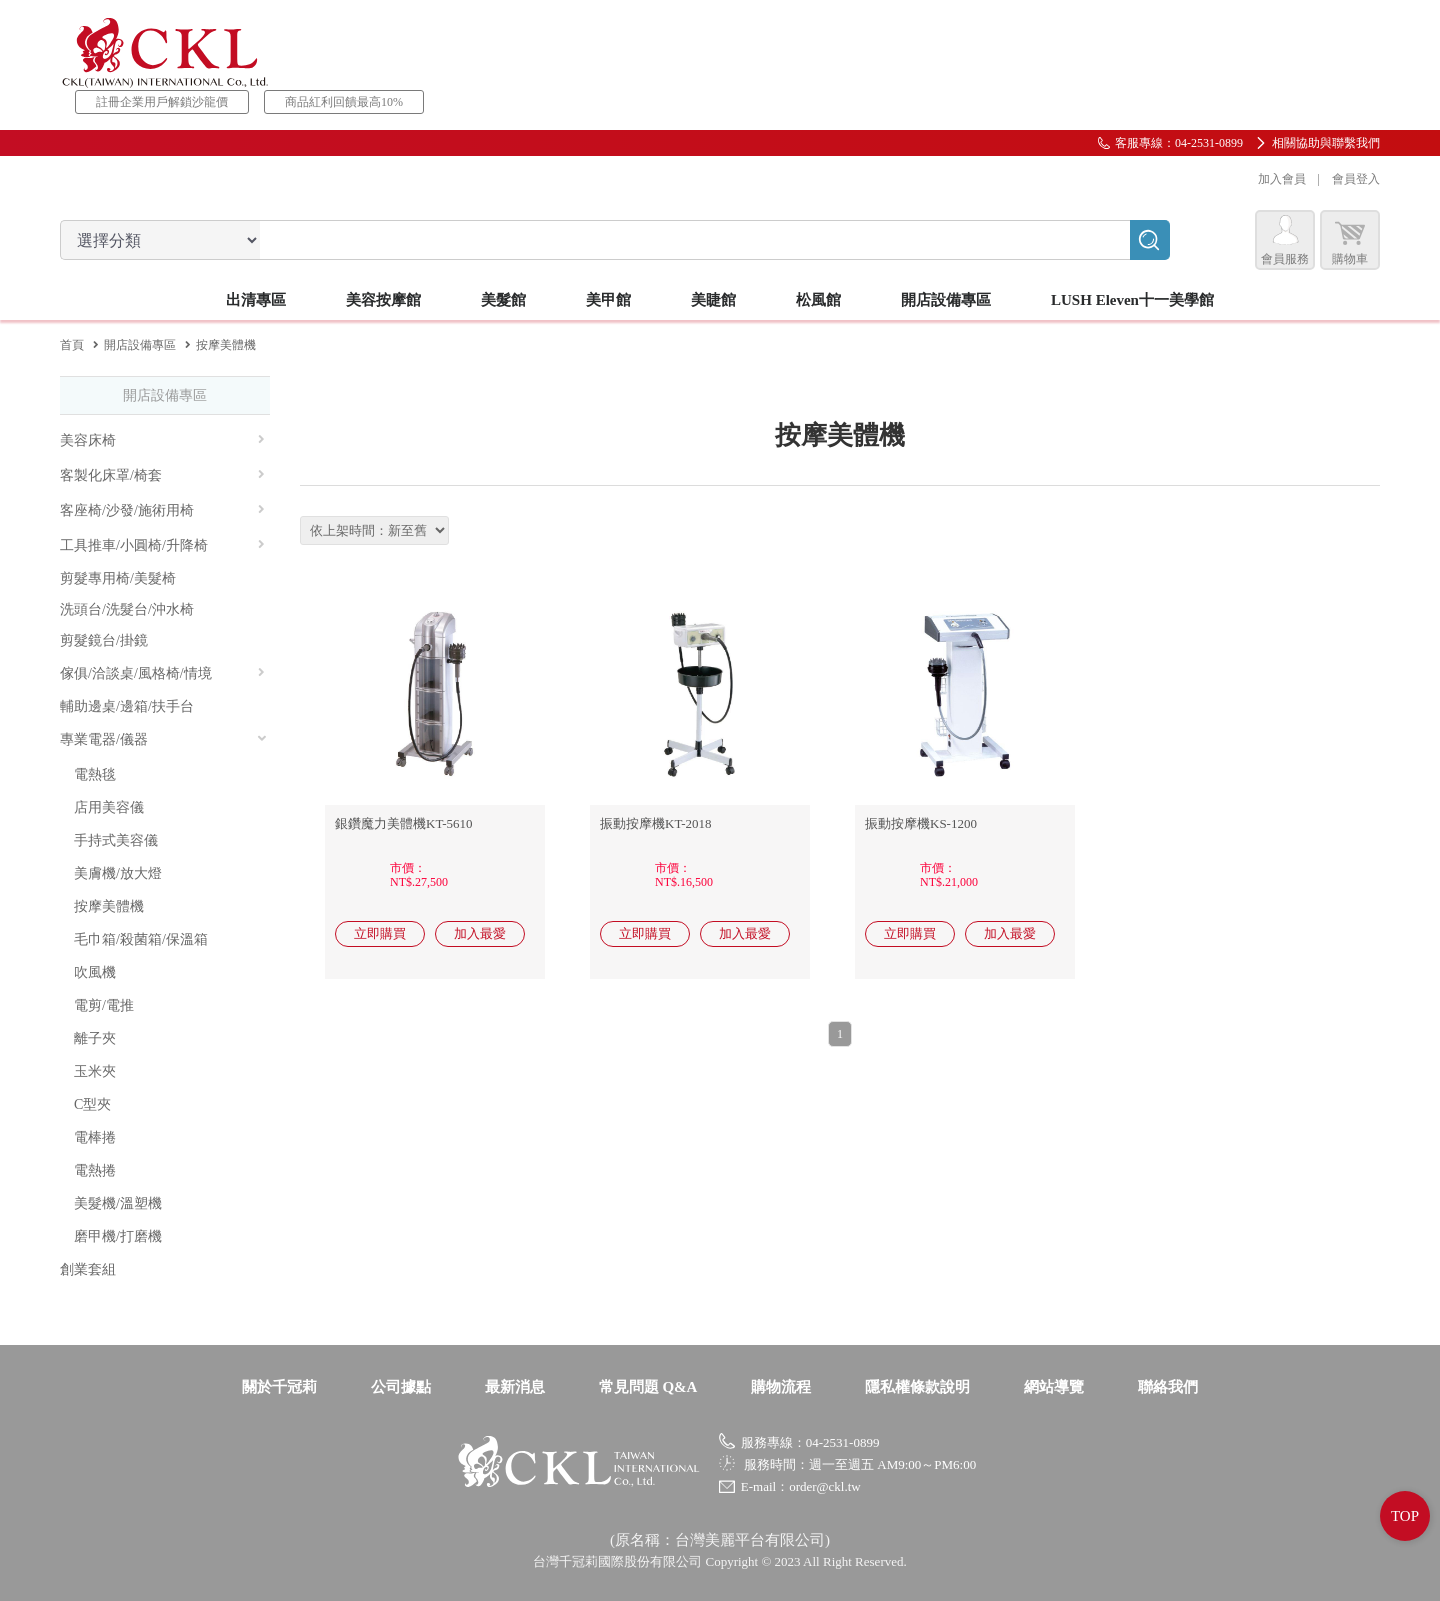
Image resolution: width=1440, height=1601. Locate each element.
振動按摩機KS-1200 (921, 823)
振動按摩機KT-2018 (655, 823)
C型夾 (92, 1104)
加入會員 (1282, 179)
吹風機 (95, 972)
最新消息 (515, 1387)
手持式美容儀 (116, 840)
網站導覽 (1054, 1387)
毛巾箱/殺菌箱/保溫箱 (141, 939)
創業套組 (88, 1269)
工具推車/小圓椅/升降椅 (162, 545)
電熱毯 (95, 774)
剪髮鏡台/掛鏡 (104, 640)
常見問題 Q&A (648, 1387)
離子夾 (95, 1038)
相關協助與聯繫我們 (1326, 143)
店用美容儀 (109, 807)
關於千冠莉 (279, 1387)
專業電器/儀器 (164, 739)
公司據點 (401, 1387)
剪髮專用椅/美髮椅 (118, 578)
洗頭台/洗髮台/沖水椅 (127, 609)
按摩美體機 (109, 906)
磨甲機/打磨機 (118, 1236)
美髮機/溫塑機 (118, 1203)
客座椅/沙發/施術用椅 (162, 510)
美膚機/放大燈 (118, 873)
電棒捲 (95, 1137)
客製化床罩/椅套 (162, 475)
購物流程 (781, 1387)
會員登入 (1356, 179)
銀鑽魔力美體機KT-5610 (403, 823)
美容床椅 (162, 440)
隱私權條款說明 (917, 1387)
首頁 (72, 345)
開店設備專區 (140, 345)
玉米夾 (95, 1071)
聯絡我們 (1168, 1387)
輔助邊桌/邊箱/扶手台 (127, 706)
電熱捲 (95, 1170)
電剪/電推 (104, 1005)
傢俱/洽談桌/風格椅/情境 (162, 673)
